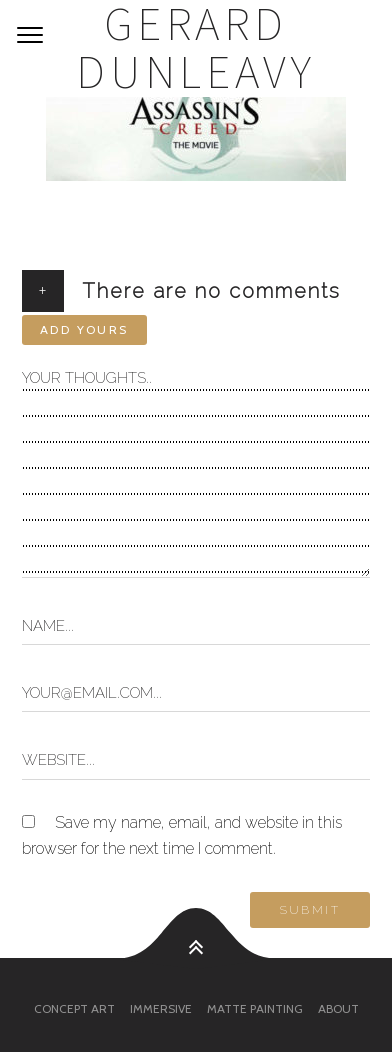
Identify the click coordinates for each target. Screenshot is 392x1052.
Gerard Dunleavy (196, 48)
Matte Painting (255, 1008)
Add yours (84, 329)
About (338, 1008)
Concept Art (74, 1008)
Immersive (161, 1008)
